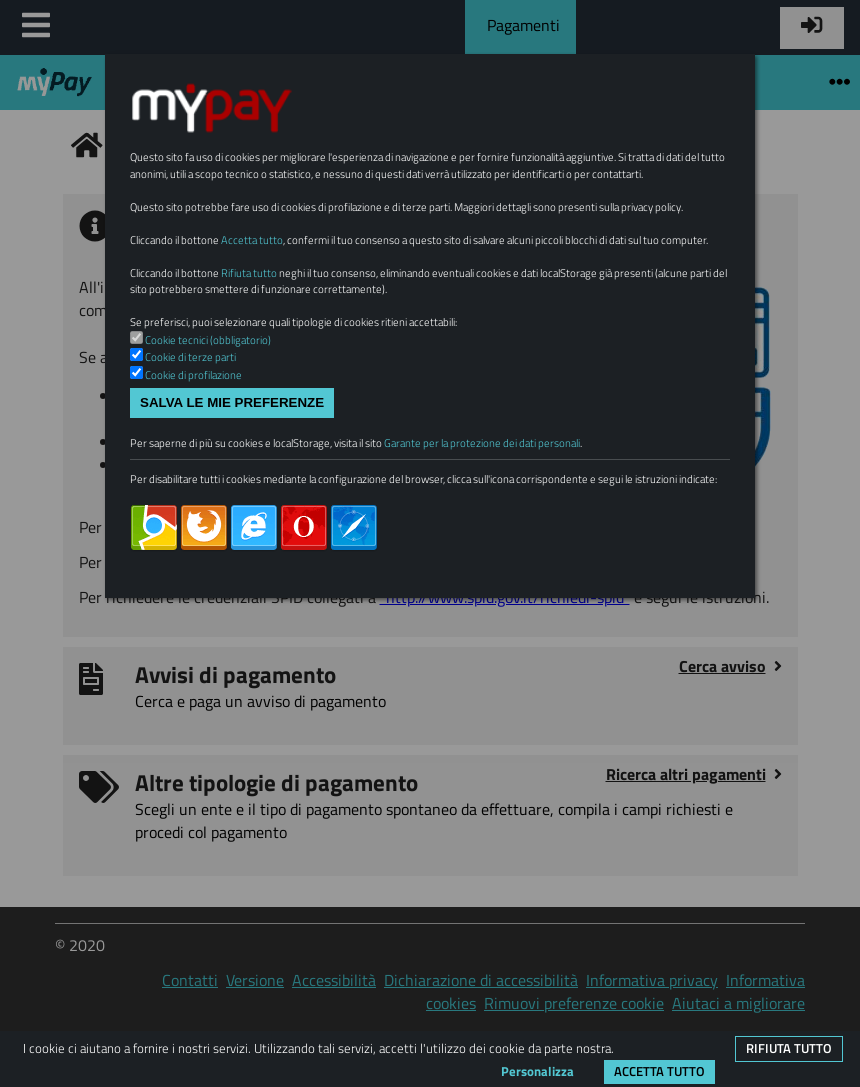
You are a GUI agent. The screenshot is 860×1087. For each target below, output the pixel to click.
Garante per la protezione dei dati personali (482, 443)
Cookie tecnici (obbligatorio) (208, 340)
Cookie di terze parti (190, 357)
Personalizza (537, 1071)
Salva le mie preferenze (232, 402)
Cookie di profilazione (193, 375)
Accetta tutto (659, 1071)
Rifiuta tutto (789, 1048)
